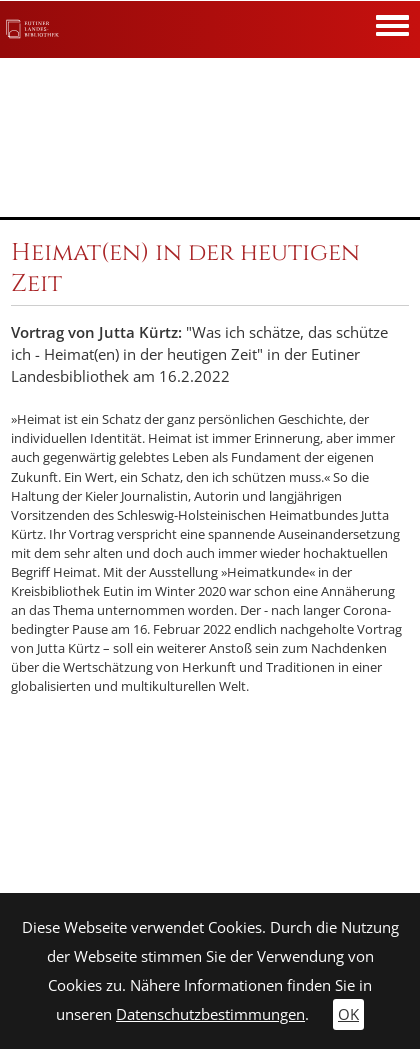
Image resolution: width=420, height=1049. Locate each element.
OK (348, 1014)
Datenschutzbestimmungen (210, 1014)
